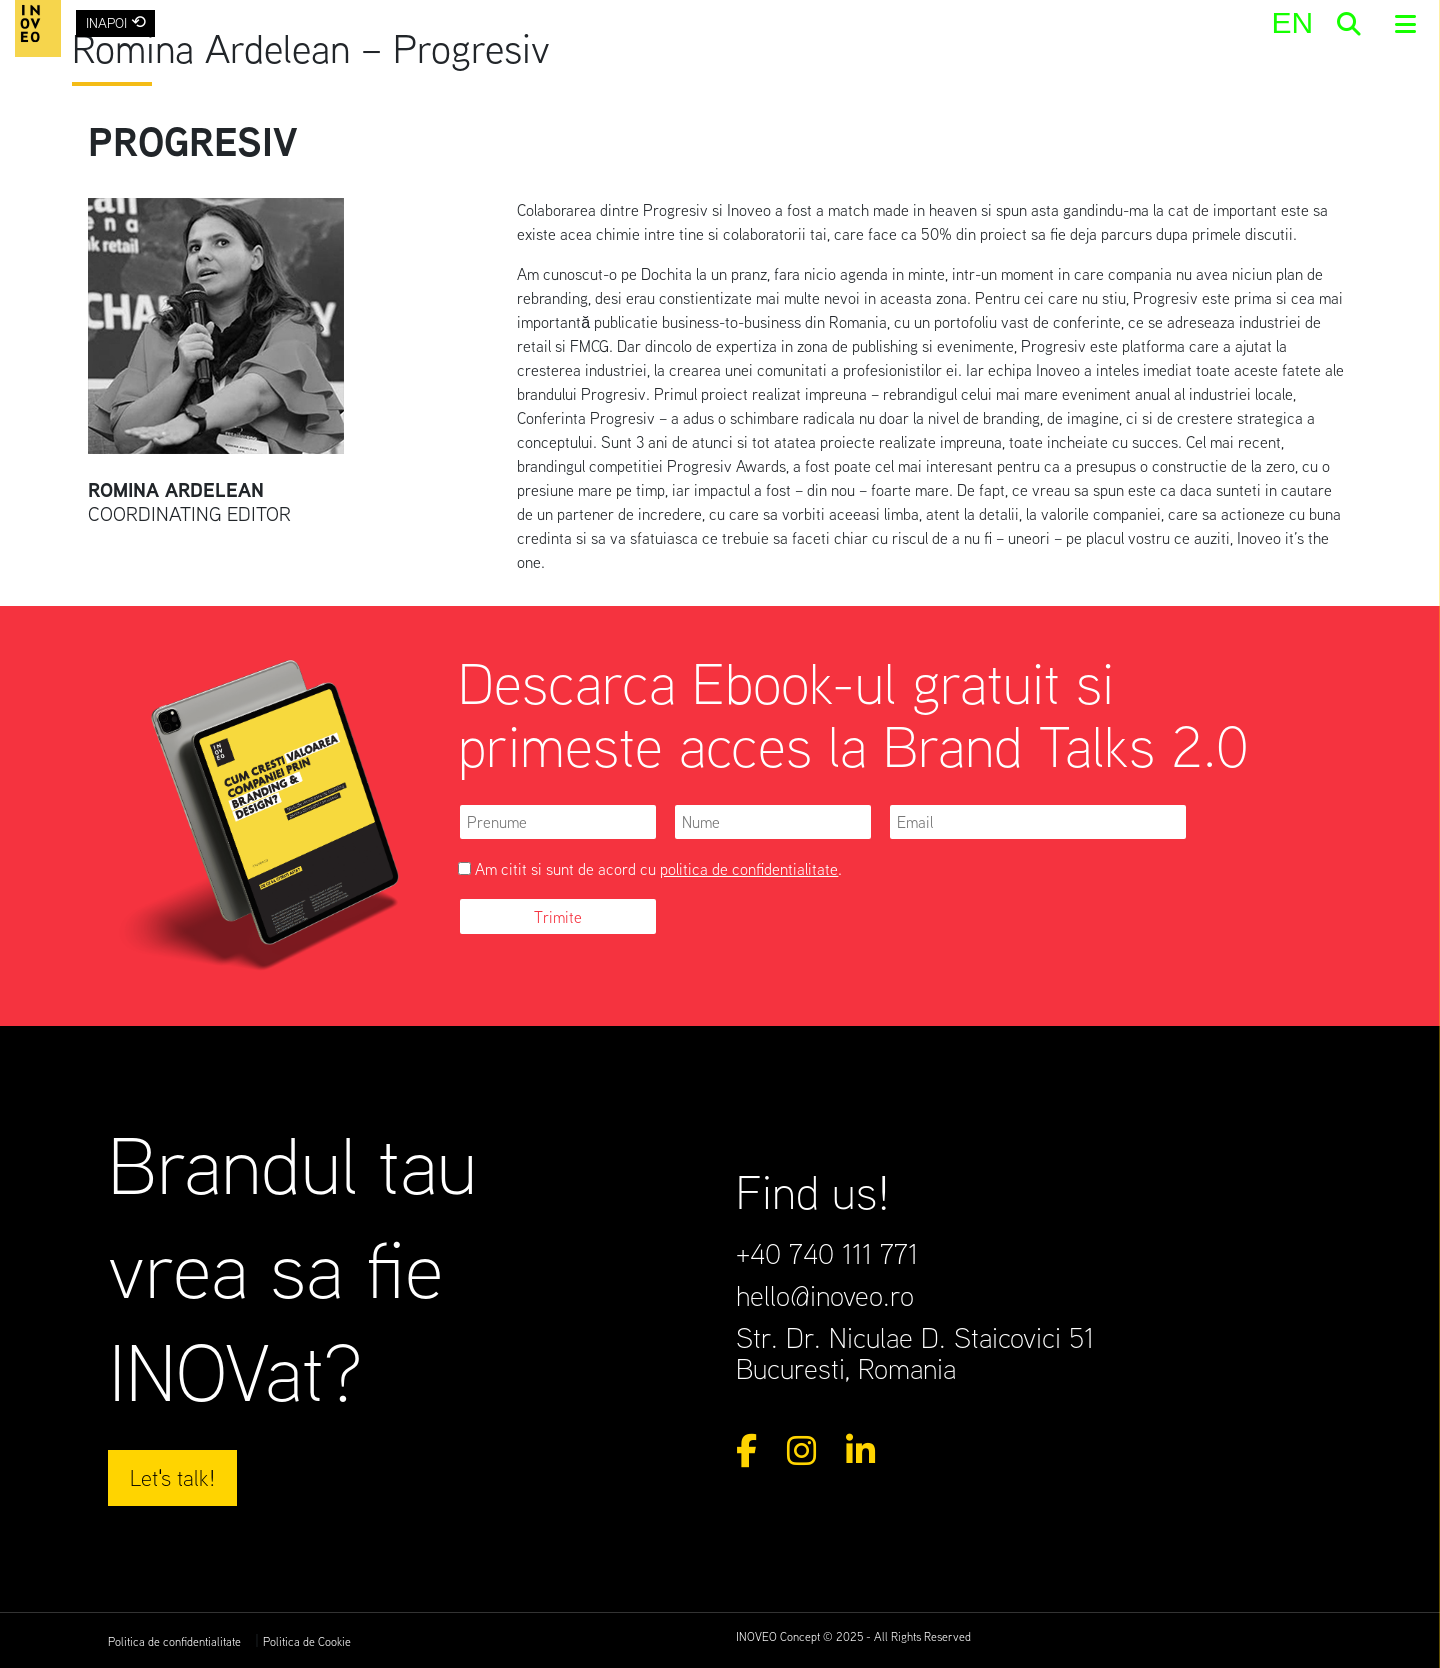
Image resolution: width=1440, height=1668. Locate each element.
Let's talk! (173, 1477)
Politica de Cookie (307, 1641)
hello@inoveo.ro (825, 1295)
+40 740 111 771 (827, 1253)
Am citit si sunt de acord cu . (650, 869)
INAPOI (116, 21)
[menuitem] (1292, 22)
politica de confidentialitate (749, 869)
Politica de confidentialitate (174, 1641)
